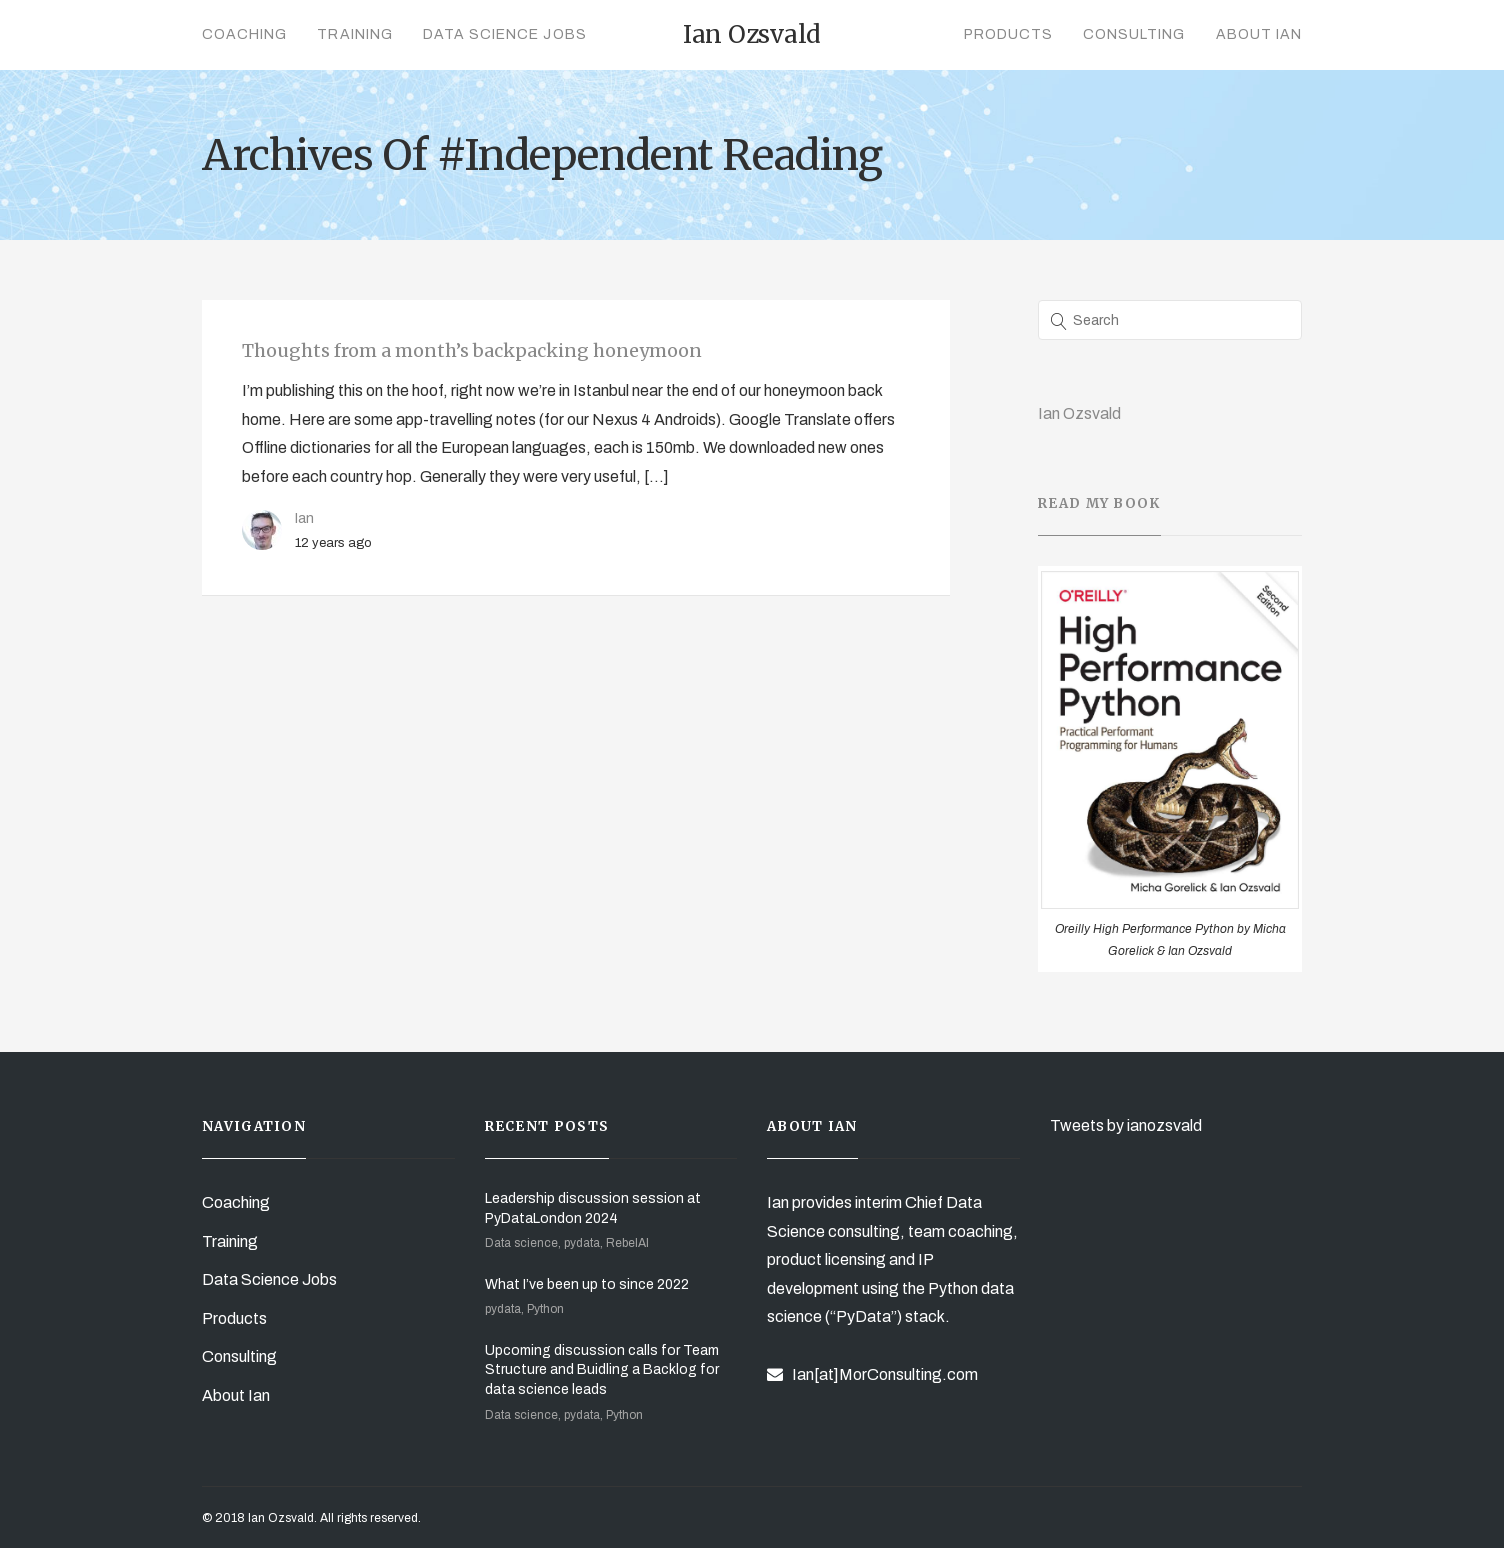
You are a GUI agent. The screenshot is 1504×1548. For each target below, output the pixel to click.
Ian (304, 518)
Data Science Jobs (505, 34)
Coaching (244, 34)
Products (1008, 34)
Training (354, 34)
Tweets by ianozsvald (1126, 1125)
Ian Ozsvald (1079, 413)
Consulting (1134, 34)
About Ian (1259, 34)
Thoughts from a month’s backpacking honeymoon (472, 350)
